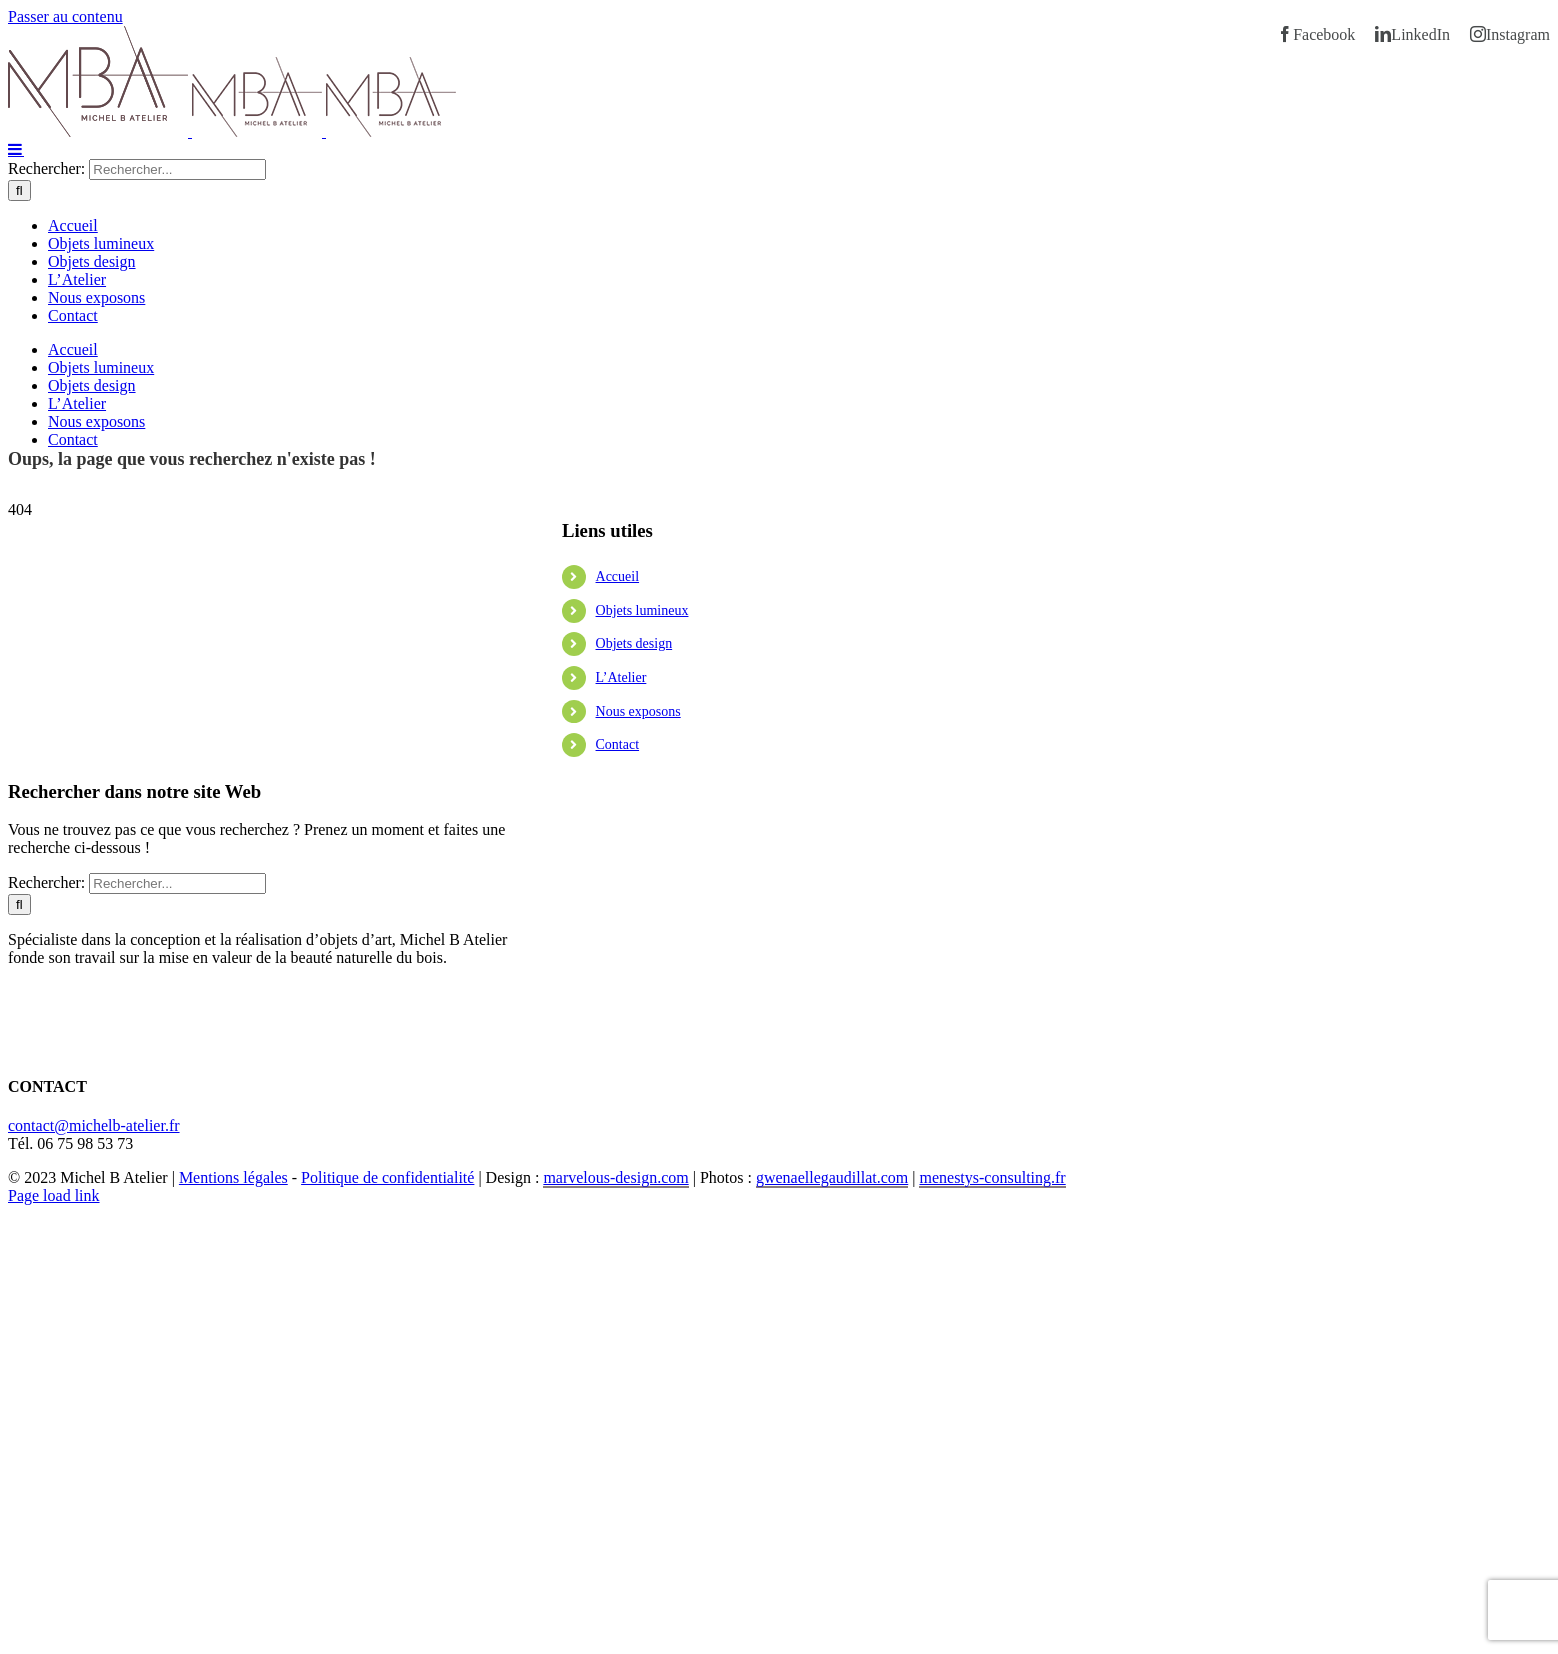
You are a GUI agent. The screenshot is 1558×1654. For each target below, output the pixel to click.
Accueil (618, 576)
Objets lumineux (642, 610)
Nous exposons (638, 711)
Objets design (634, 643)
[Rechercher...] (177, 169)
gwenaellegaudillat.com (832, 1177)
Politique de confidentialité (387, 1177)
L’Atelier (621, 677)
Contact (618, 744)
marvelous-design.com (615, 1177)
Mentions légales (233, 1177)
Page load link (54, 1195)
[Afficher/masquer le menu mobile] (16, 149)
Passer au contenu (65, 16)
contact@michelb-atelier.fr (94, 1125)
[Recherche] (19, 190)
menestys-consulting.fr (992, 1177)
